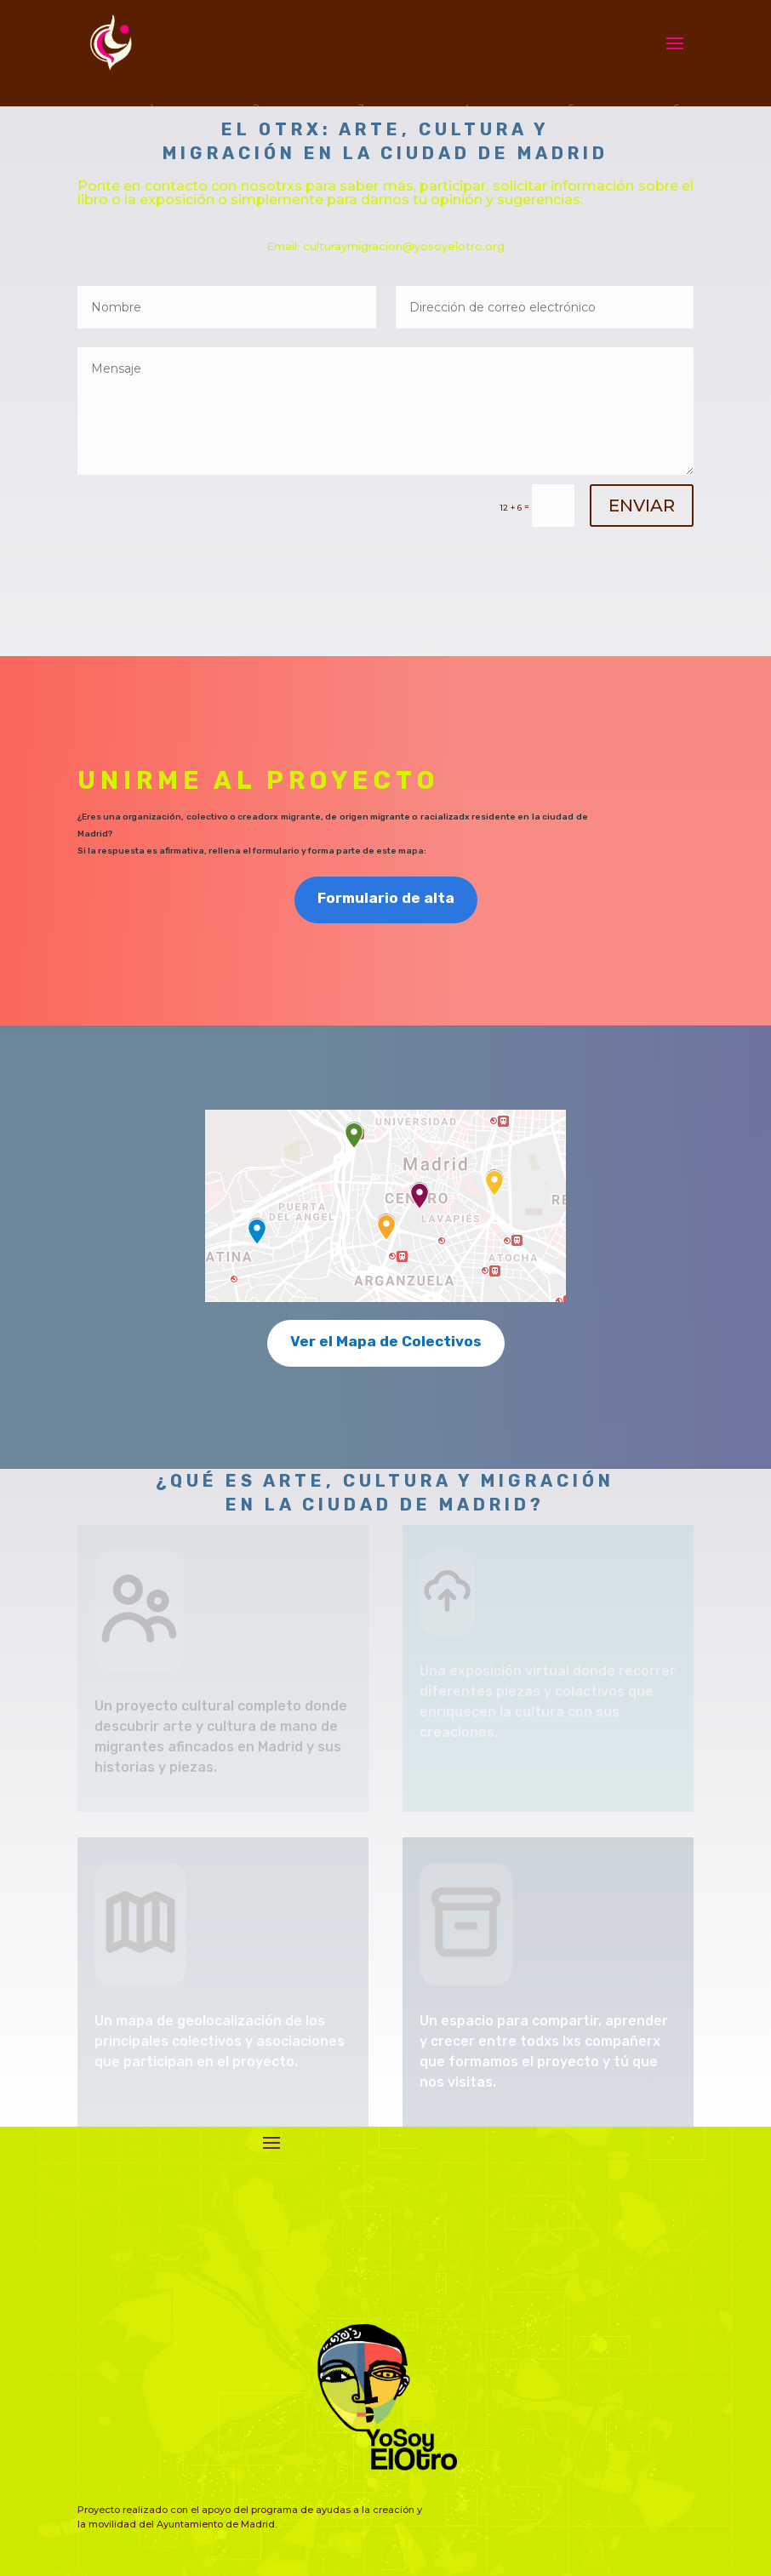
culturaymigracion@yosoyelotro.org (404, 246)
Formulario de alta (385, 897)
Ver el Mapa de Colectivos (386, 1341)
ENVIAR (641, 505)
